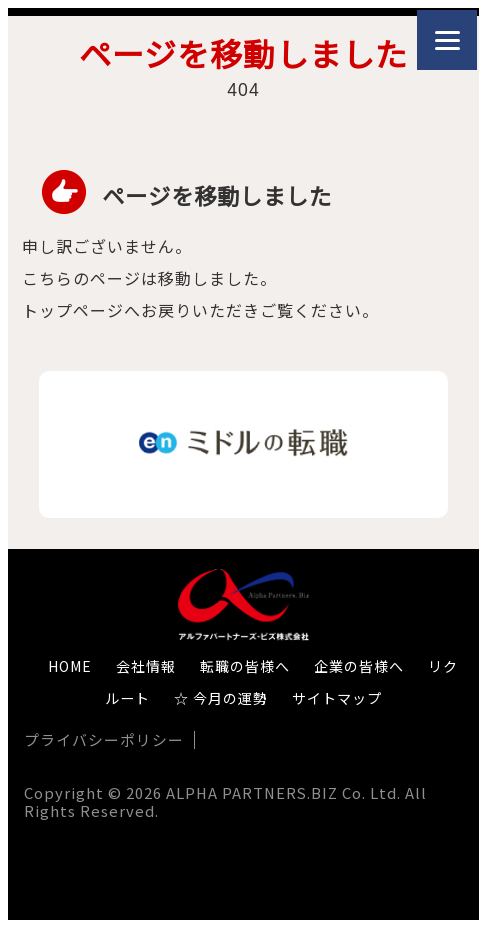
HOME (70, 666)
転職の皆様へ (245, 666)
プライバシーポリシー (104, 739)
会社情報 (146, 666)
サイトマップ (337, 698)
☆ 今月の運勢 (221, 698)
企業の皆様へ (359, 666)
